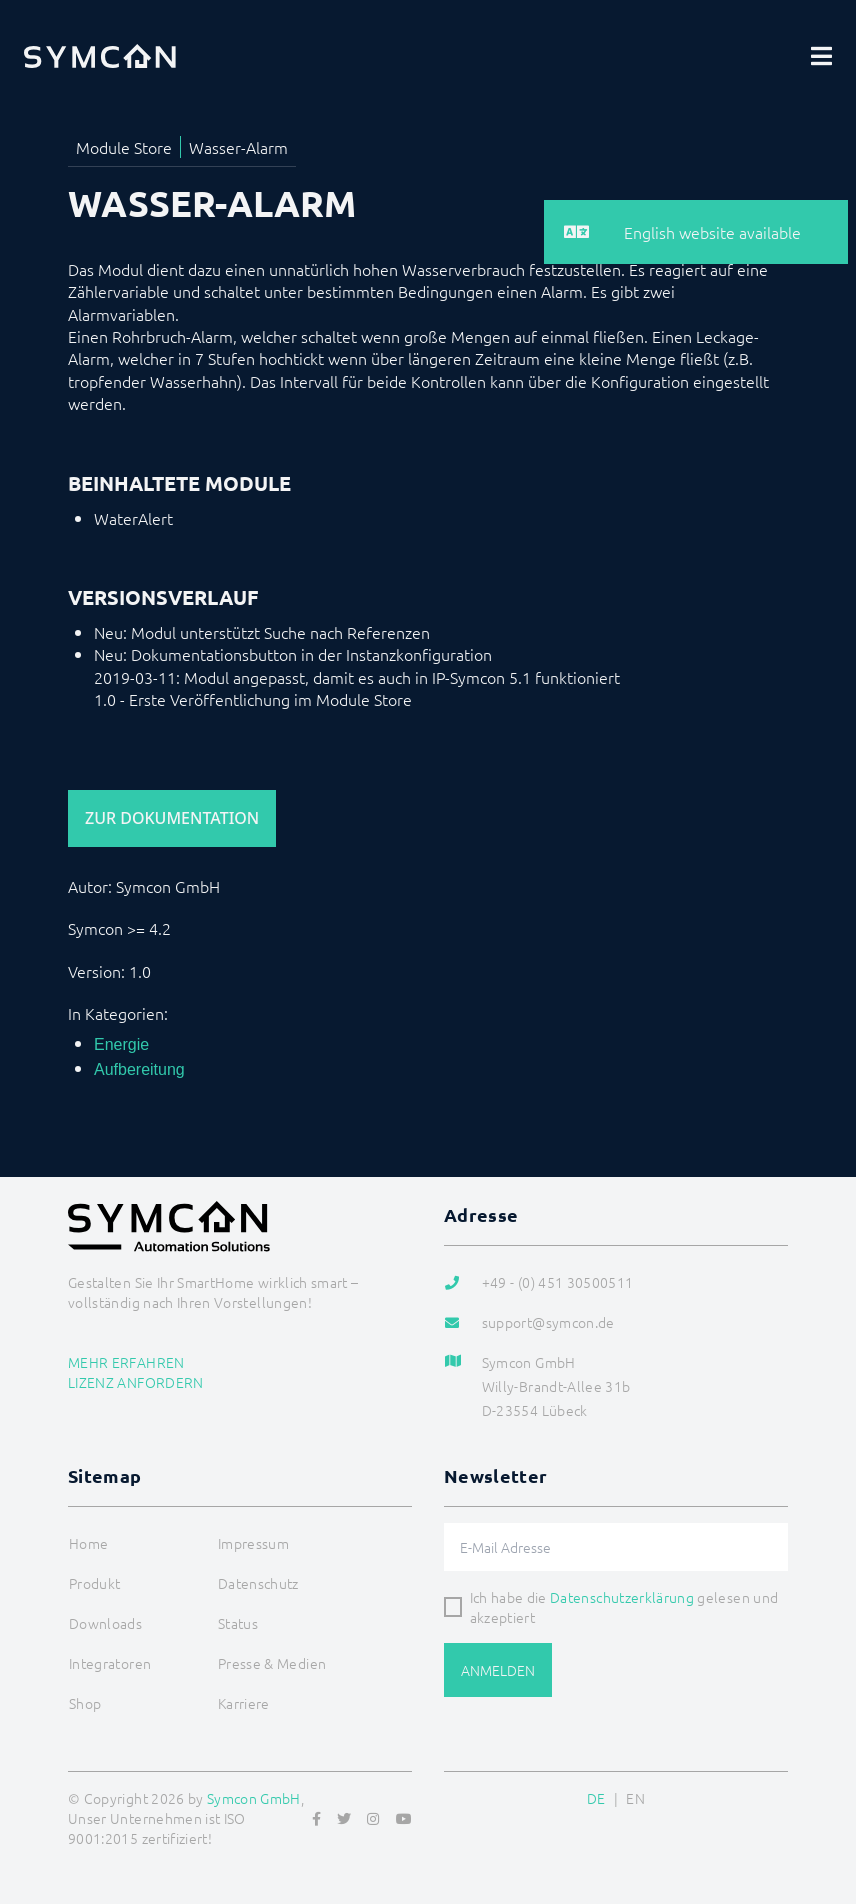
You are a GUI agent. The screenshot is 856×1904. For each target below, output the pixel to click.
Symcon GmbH (254, 1798)
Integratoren (110, 1663)
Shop (85, 1703)
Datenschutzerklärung (622, 1597)
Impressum (253, 1543)
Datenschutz (258, 1583)
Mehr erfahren (126, 1362)
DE (596, 1798)
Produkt (94, 1583)
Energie (121, 1044)
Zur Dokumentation (172, 818)
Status (238, 1623)
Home (88, 1543)
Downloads (105, 1623)
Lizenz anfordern (136, 1382)
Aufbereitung (139, 1069)
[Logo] (100, 56)
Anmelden (498, 1670)
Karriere (244, 1703)
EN (635, 1798)
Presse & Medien (272, 1663)
